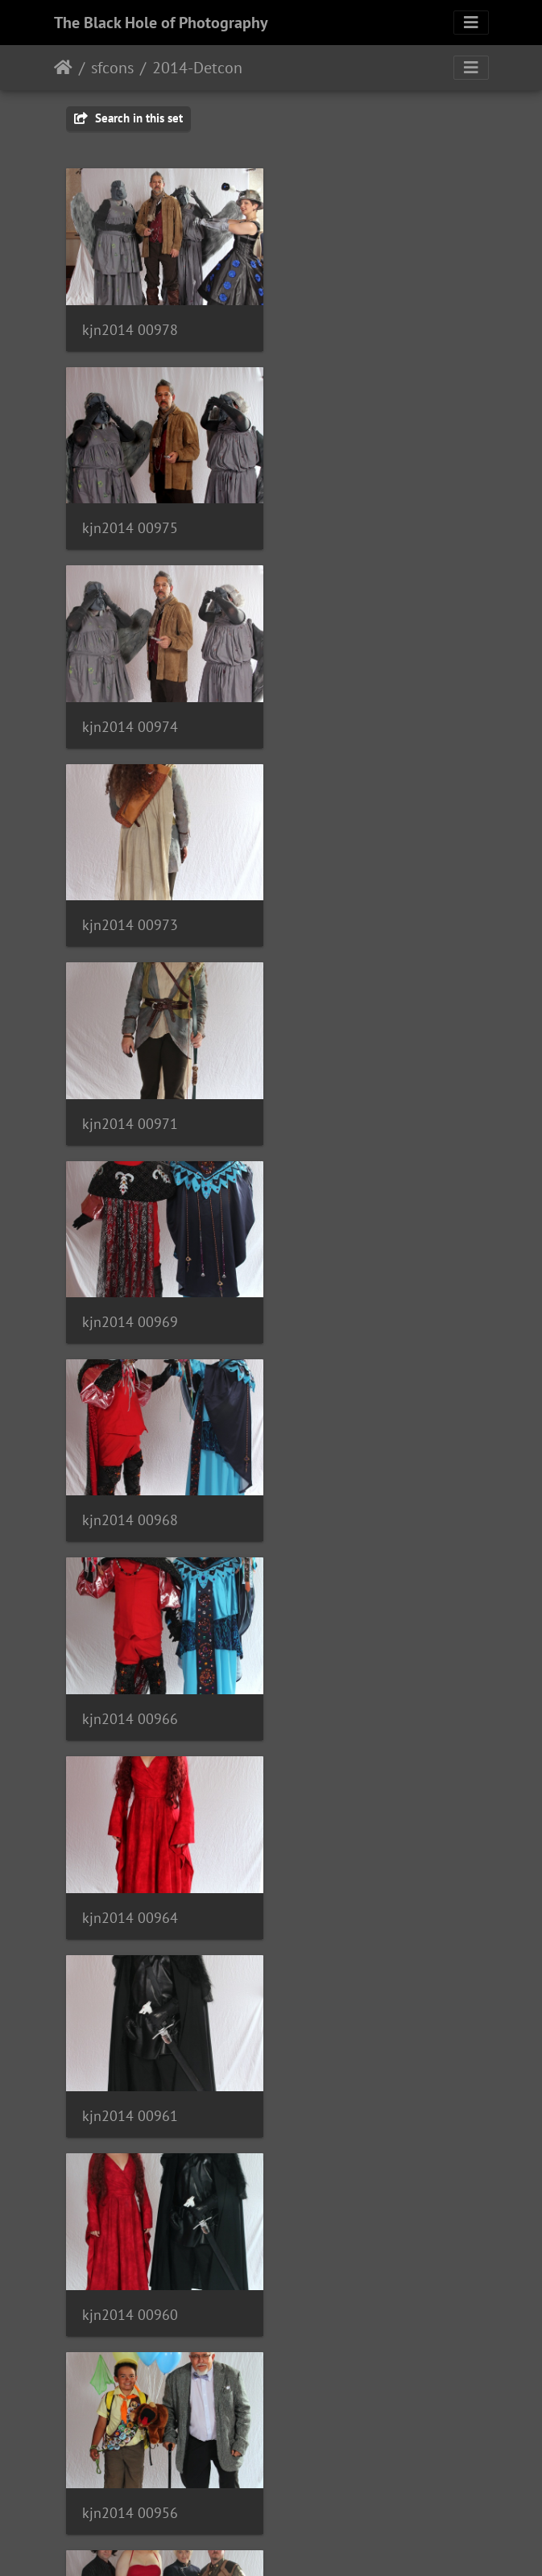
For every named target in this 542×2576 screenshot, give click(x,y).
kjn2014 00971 (130, 717)
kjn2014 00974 (130, 523)
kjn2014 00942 (130, 1891)
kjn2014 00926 (130, 2478)
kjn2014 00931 (347, 2283)
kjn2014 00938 (130, 2087)
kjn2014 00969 (347, 717)
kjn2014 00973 (347, 522)
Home (63, 68)
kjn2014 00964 (130, 1110)
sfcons (112, 67)
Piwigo (304, 2542)
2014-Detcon (197, 67)
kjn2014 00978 (130, 326)
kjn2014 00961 (347, 1109)
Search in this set (128, 118)
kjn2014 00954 (130, 1500)
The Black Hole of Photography (161, 22)
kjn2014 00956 (347, 1305)
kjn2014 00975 (347, 325)
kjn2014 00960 (130, 1305)
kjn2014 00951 (130, 1696)
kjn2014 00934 (130, 2283)
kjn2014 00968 (130, 913)
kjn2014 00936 (347, 2087)
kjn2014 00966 (347, 914)
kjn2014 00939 (347, 1891)
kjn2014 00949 (347, 1696)
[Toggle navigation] (471, 22)
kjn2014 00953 (347, 1500)
